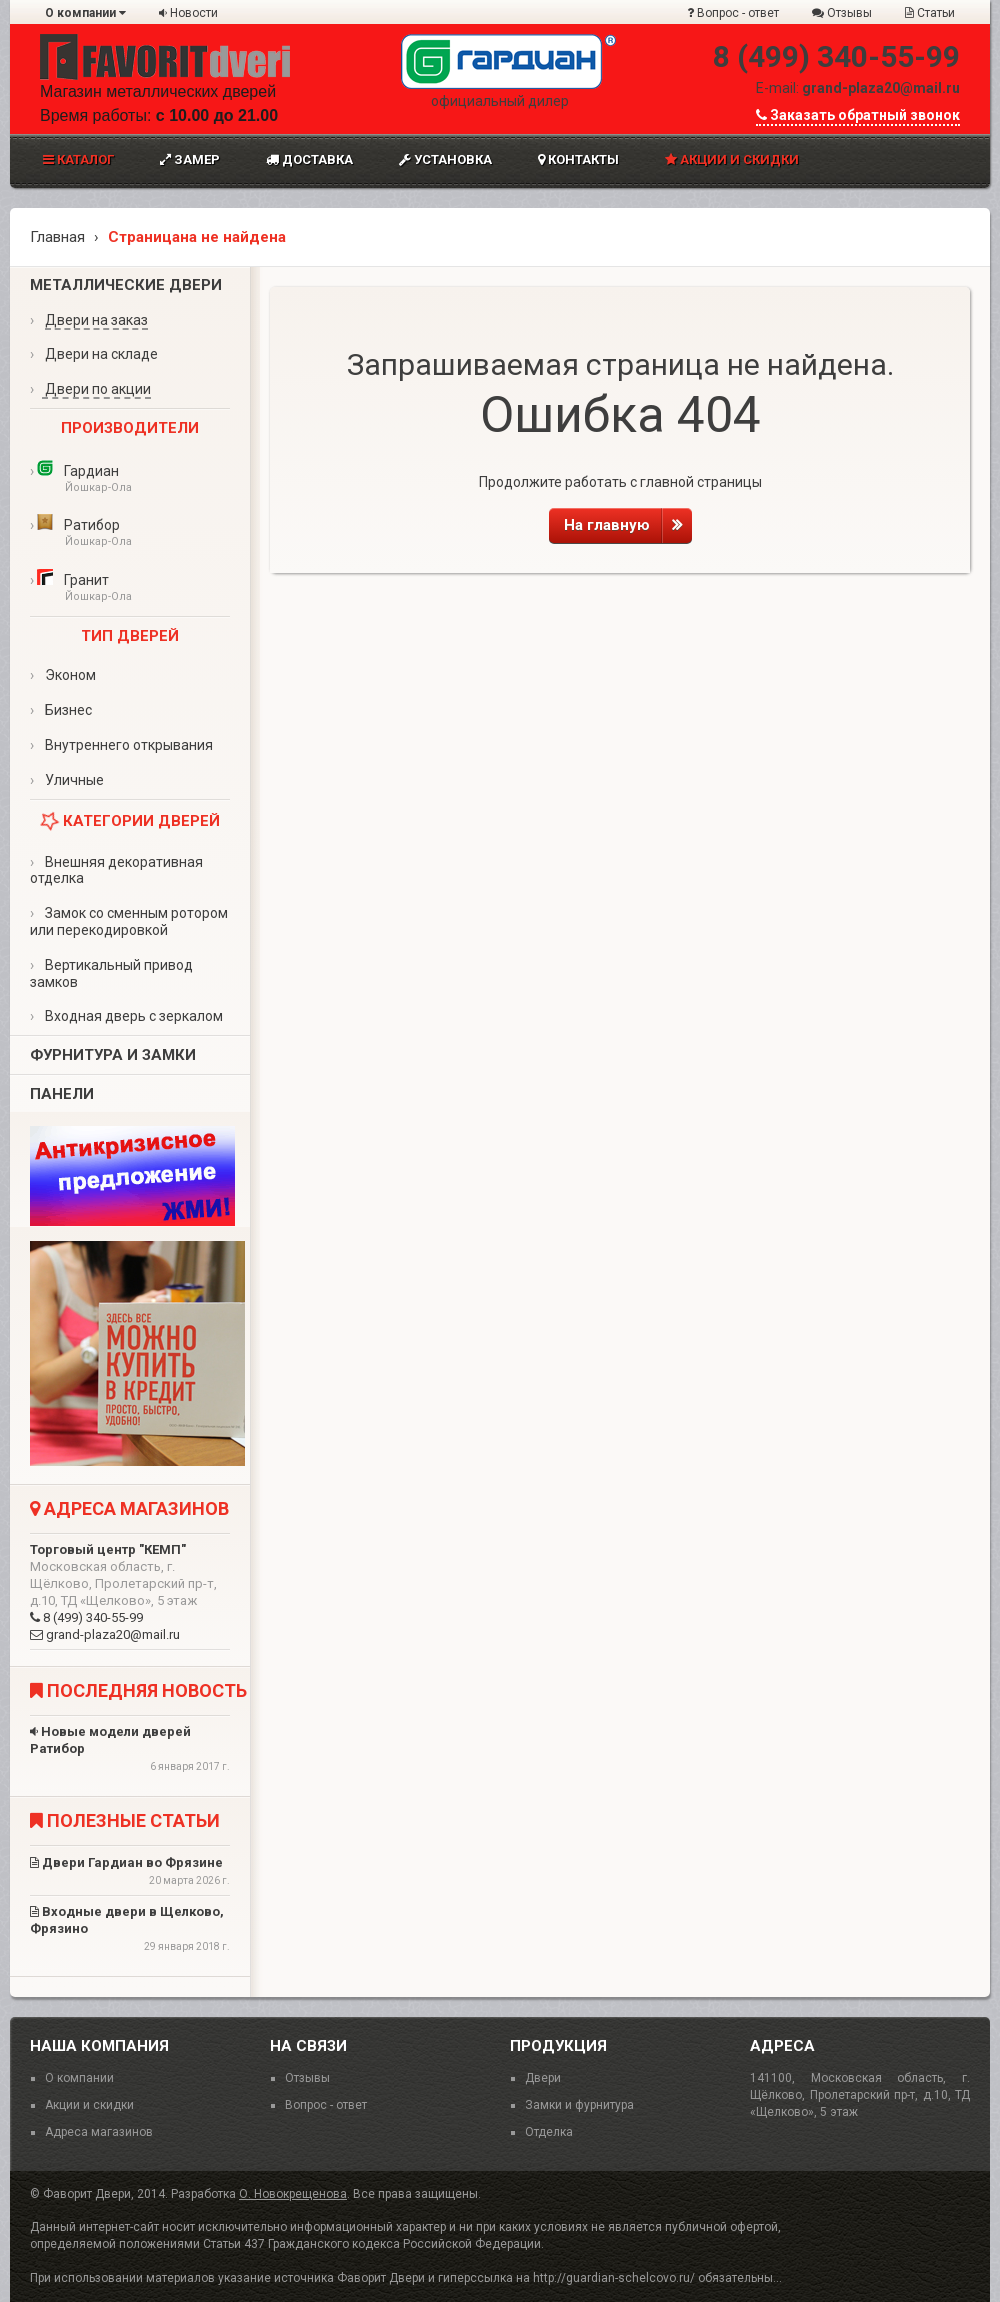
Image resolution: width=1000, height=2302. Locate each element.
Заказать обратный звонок (858, 115)
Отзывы (842, 13)
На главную (628, 525)
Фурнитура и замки (113, 1055)
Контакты (578, 159)
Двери (543, 2078)
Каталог (78, 159)
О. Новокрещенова (293, 2194)
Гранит (130, 589)
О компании (85, 13)
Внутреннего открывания (121, 745)
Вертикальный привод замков (111, 973)
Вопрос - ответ (733, 13)
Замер (190, 159)
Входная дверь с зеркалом (126, 1016)
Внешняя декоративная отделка (116, 870)
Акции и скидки (732, 159)
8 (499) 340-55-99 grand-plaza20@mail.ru (130, 1592)
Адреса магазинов (99, 2132)
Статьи (930, 13)
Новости (188, 13)
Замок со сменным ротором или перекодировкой (129, 921)
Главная (57, 237)
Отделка (549, 2132)
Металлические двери (126, 285)
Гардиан (130, 480)
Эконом (63, 675)
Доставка (309, 159)
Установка (445, 159)
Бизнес (61, 710)
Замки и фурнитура (579, 2105)
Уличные (67, 780)
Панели (62, 1094)
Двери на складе (94, 354)
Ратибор (130, 534)
